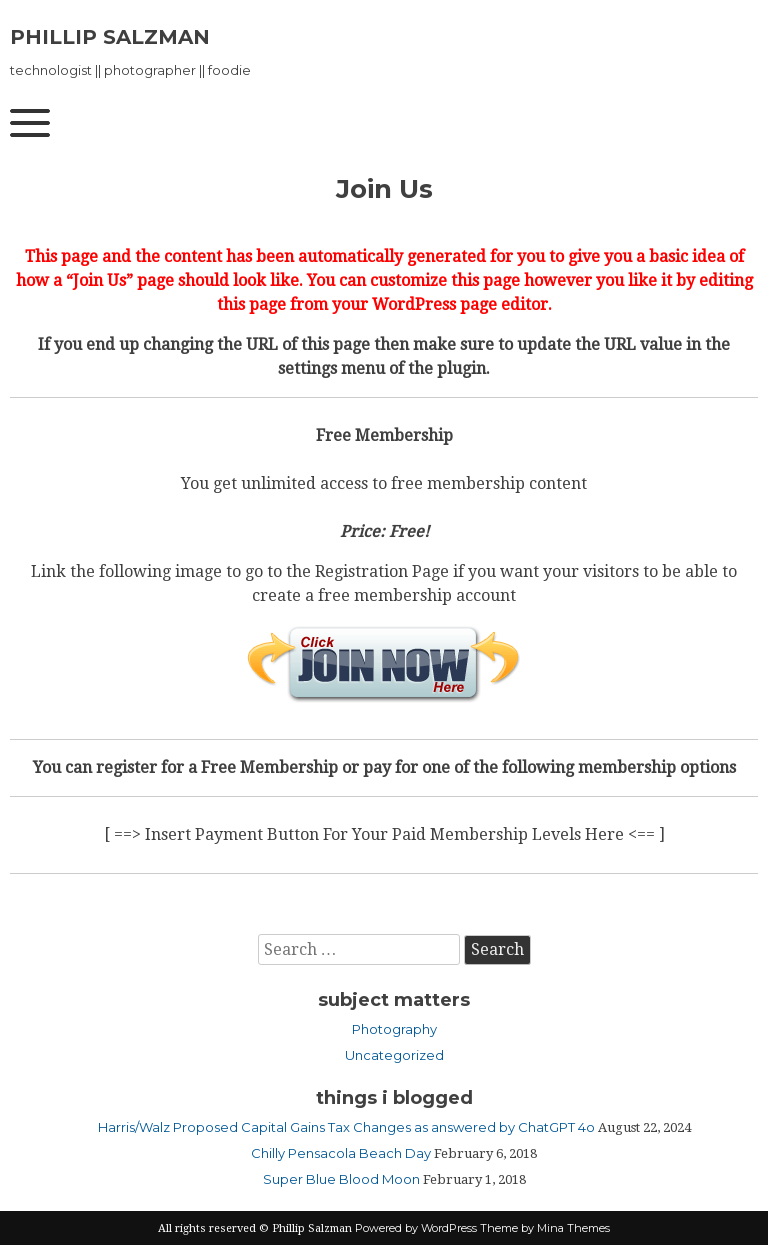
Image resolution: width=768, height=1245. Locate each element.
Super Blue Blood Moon (341, 1179)
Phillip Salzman (110, 37)
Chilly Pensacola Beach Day (341, 1153)
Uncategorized (394, 1055)
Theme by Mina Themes (545, 1228)
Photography (394, 1029)
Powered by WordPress (416, 1228)
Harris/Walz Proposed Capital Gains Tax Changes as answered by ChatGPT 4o (346, 1127)
